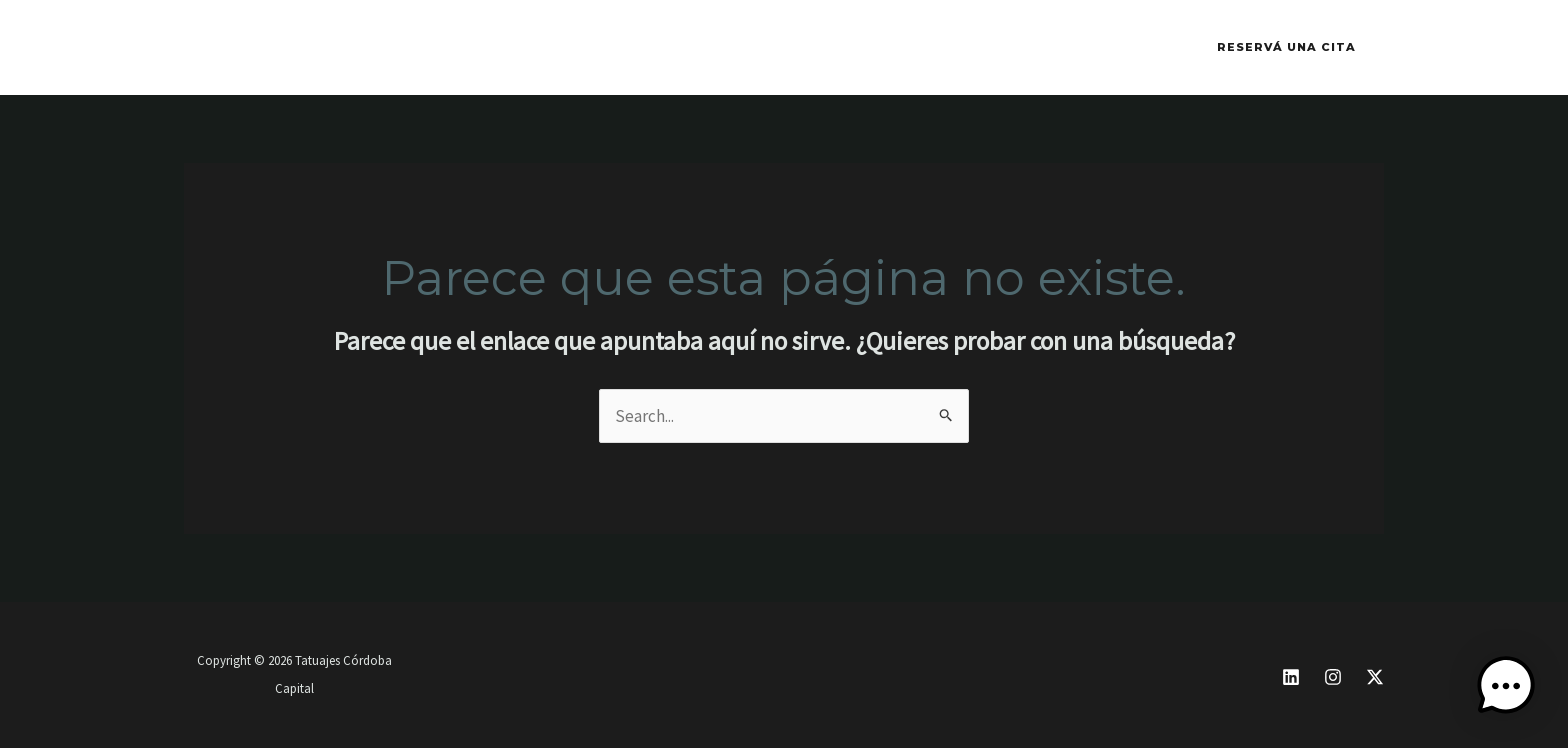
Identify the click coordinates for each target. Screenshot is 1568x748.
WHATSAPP (483, 47)
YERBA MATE (812, 47)
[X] (1375, 677)
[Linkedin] (1291, 677)
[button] (1286, 47)
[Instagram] (1333, 677)
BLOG (705, 47)
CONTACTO (605, 47)
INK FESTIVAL (352, 47)
